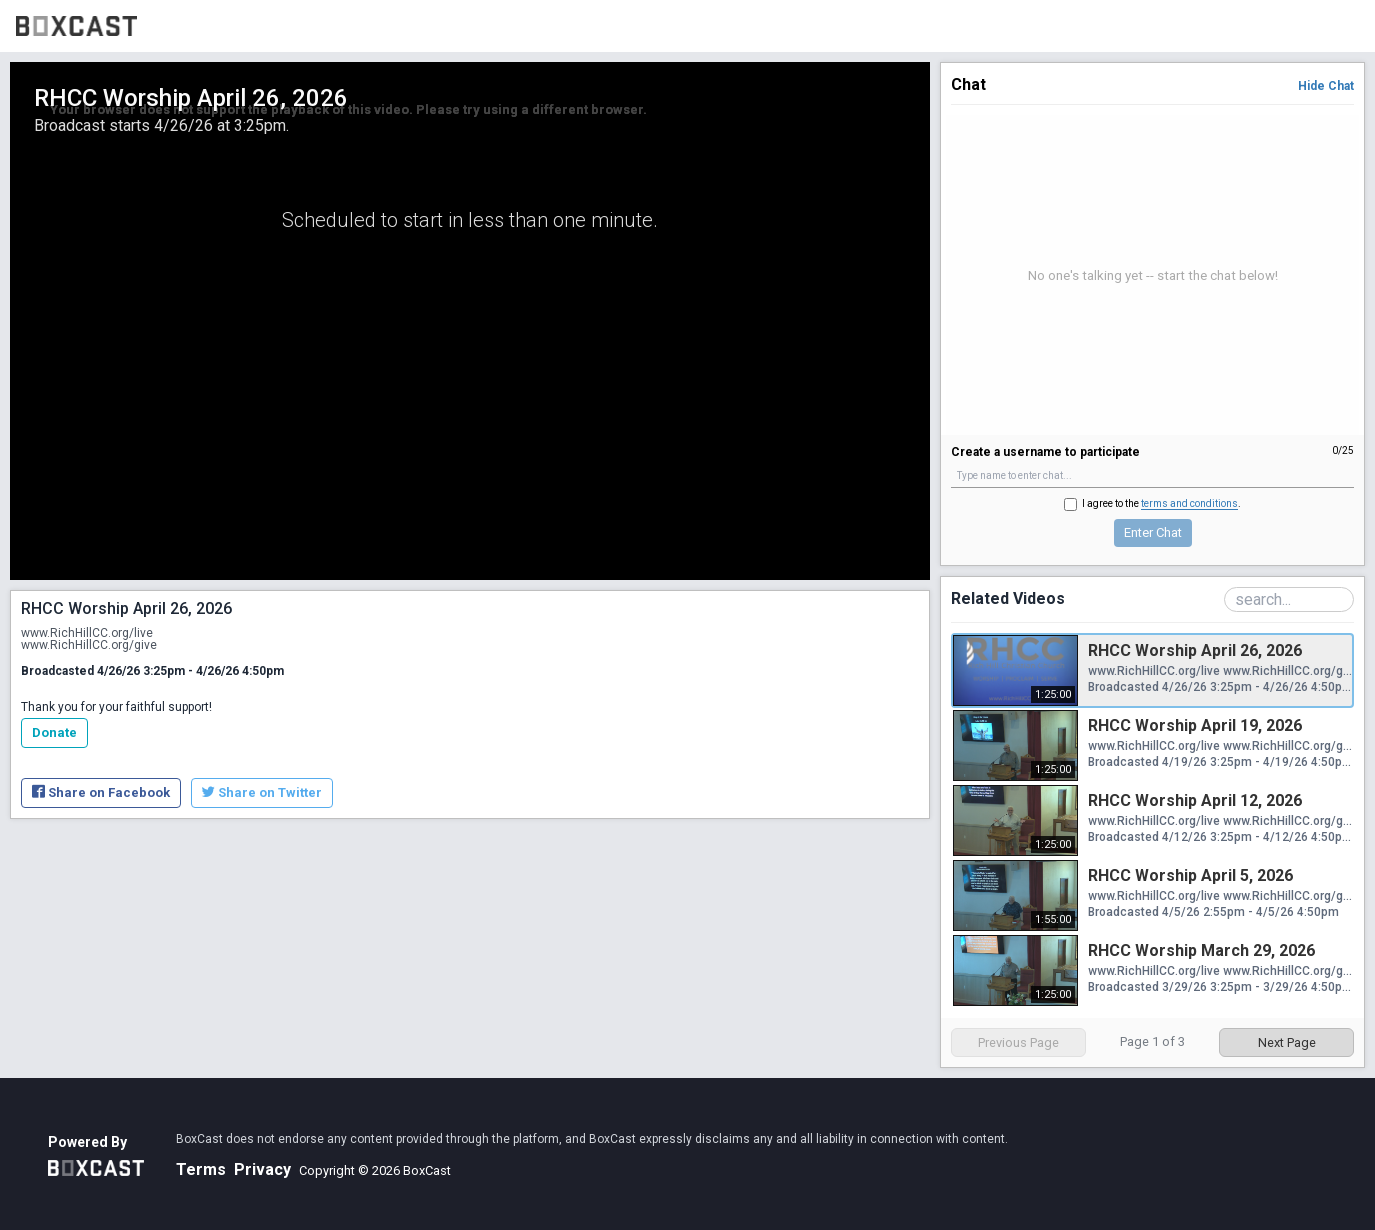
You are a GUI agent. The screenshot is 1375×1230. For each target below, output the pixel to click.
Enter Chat (1153, 532)
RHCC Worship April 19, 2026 (1195, 725)
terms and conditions (1189, 503)
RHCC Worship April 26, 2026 (1195, 650)
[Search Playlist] (1289, 599)
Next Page (1287, 1042)
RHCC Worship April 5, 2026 (1190, 875)
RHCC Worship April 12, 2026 (1195, 800)
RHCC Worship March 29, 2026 (1201, 950)
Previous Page (1018, 1042)
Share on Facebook (101, 792)
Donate (54, 732)
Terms (201, 1169)
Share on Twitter (262, 792)
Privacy (262, 1169)
